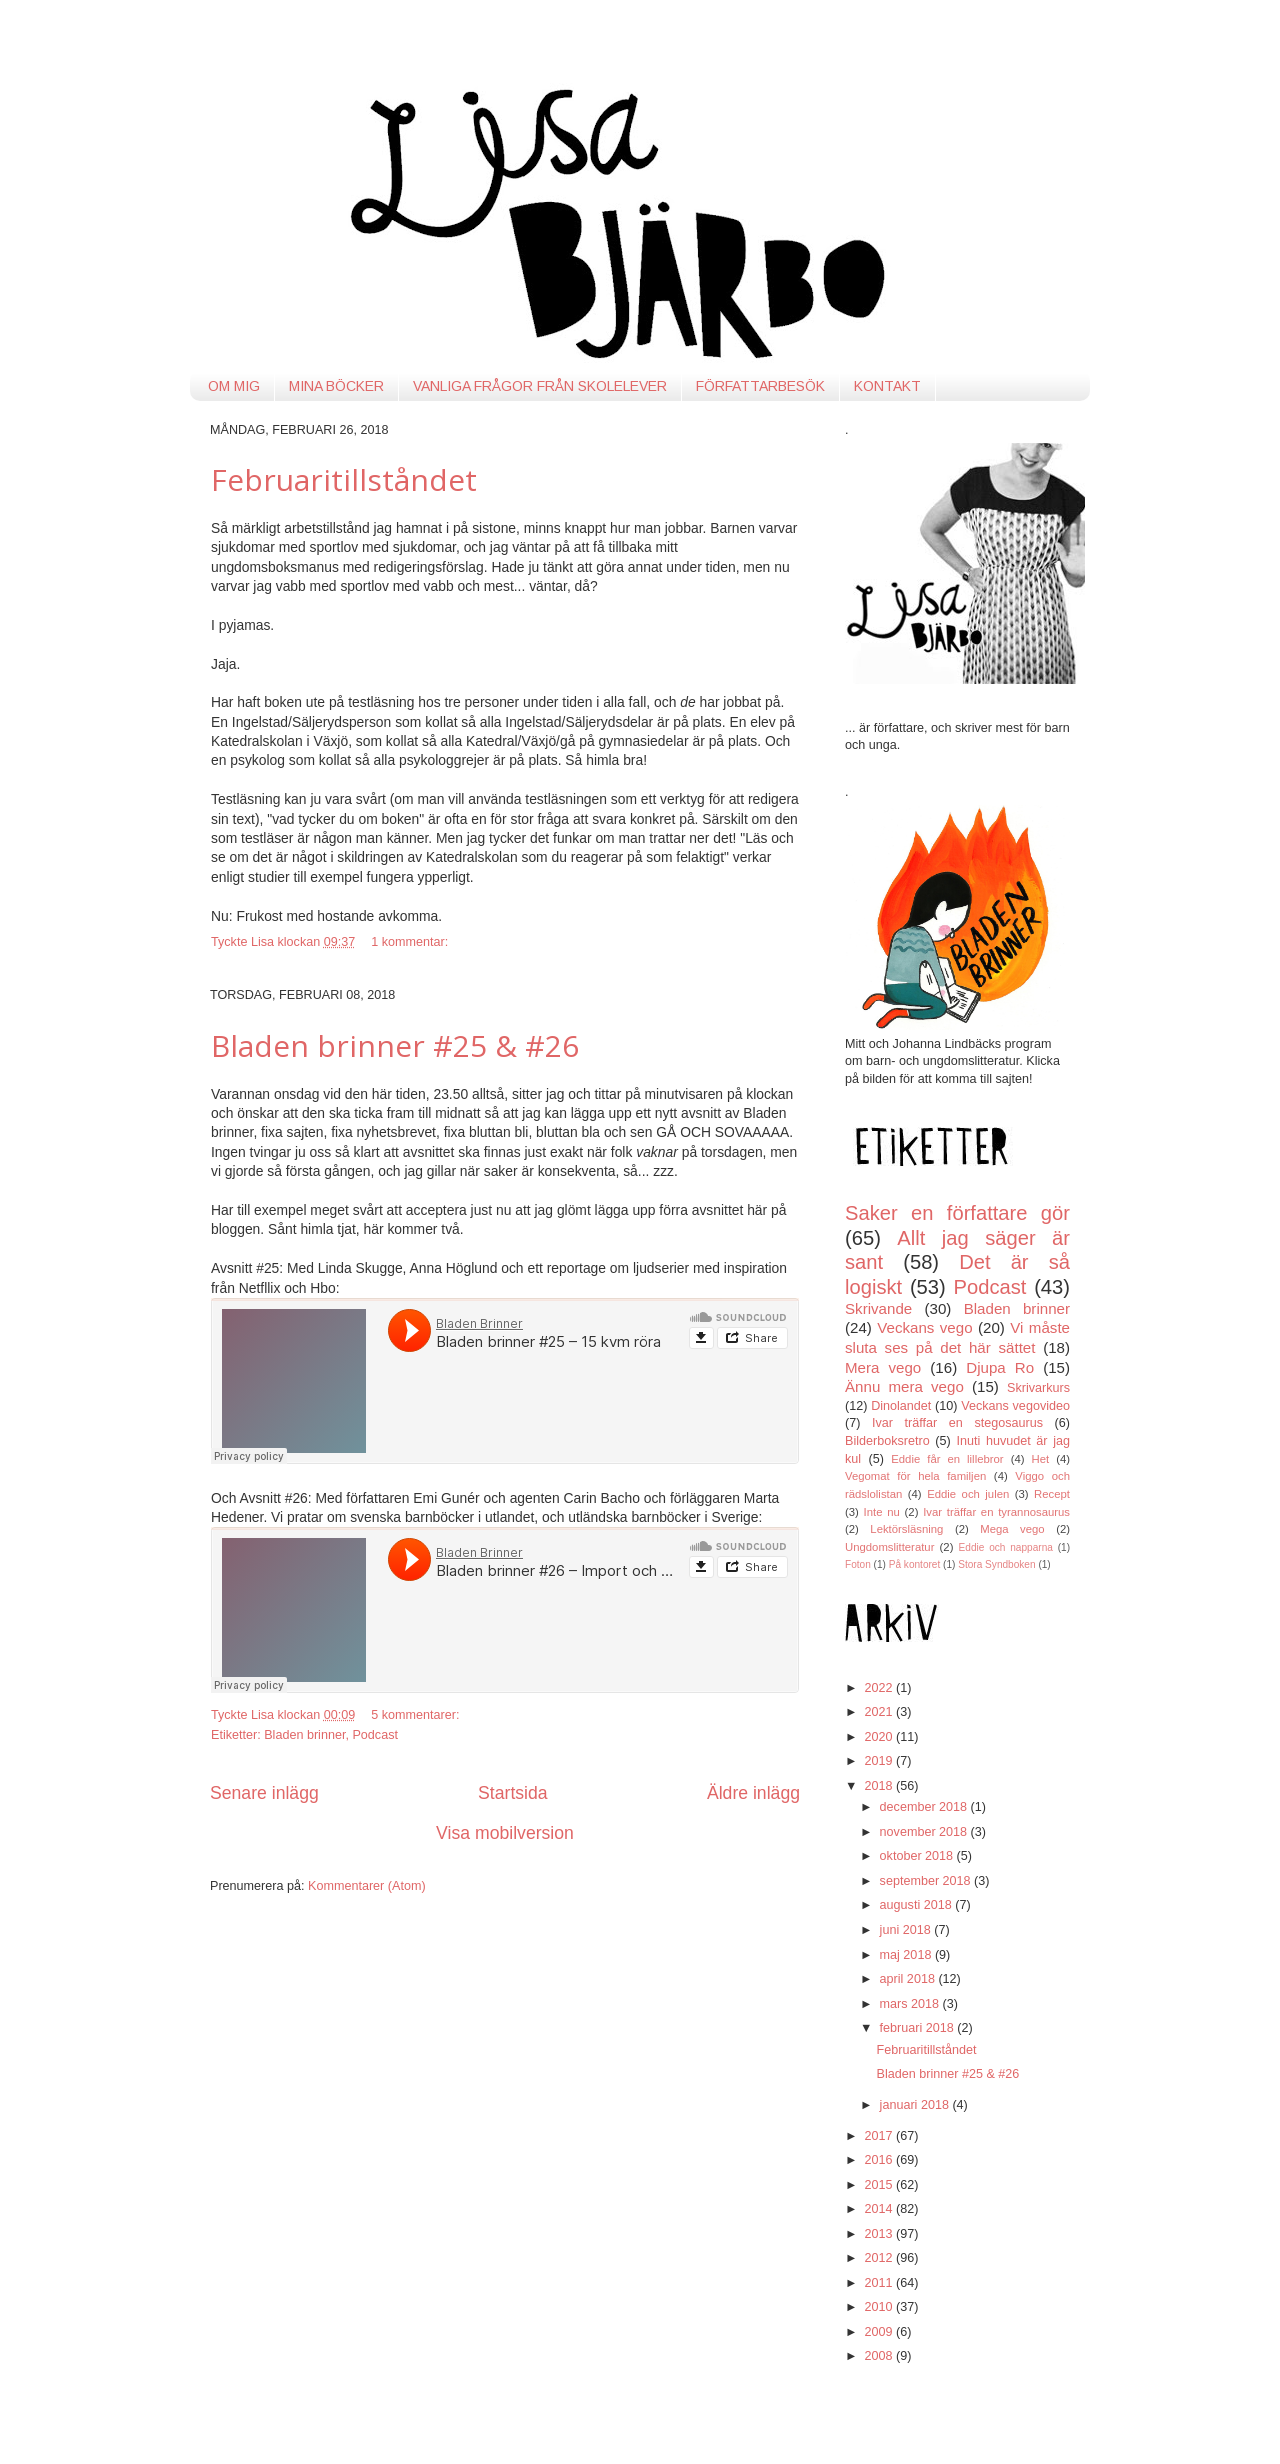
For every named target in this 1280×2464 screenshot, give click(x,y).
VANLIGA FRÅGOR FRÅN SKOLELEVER (540, 386)
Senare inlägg (264, 1793)
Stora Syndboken (996, 1564)
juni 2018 (907, 1930)
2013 (880, 2234)
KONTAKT (887, 386)
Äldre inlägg (753, 1793)
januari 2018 (916, 2105)
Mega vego (1012, 1529)
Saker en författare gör (957, 1213)
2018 (880, 1786)
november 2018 (925, 1832)
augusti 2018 (918, 1905)
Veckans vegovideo (1015, 1406)
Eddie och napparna (1006, 1547)
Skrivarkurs (1038, 1388)
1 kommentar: (411, 942)
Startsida (513, 1793)
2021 (880, 1712)
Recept (1052, 1494)
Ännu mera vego (904, 1386)
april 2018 (909, 1979)
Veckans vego (924, 1327)
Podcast (375, 1735)
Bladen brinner (304, 1735)
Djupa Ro (1000, 1367)
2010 (880, 2307)
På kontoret (915, 1564)
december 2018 (925, 1807)
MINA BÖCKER (336, 386)
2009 (880, 2332)
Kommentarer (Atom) (367, 1886)
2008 (880, 2356)
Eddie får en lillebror (947, 1459)
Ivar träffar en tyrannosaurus (996, 1512)
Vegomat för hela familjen (915, 1476)
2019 (880, 1761)
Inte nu (882, 1512)
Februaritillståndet (344, 479)
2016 (880, 2160)
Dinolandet (901, 1406)
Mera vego (883, 1367)
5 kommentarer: (417, 1715)
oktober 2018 (918, 1856)
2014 (880, 2209)
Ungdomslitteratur (889, 1547)
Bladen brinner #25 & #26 (395, 1045)
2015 (880, 2185)
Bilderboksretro (887, 1441)
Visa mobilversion (505, 1833)
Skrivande (878, 1308)
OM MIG (234, 386)
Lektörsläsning (906, 1529)
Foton (858, 1564)
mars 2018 (911, 2004)
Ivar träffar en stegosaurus (957, 1423)
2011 (880, 2283)
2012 (880, 2258)
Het (1041, 1459)
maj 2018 (907, 1955)
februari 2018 (919, 2028)
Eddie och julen (968, 1494)
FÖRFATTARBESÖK (760, 386)
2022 (880, 1688)
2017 (880, 2136)
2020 (880, 1737)
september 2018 (927, 1881)
